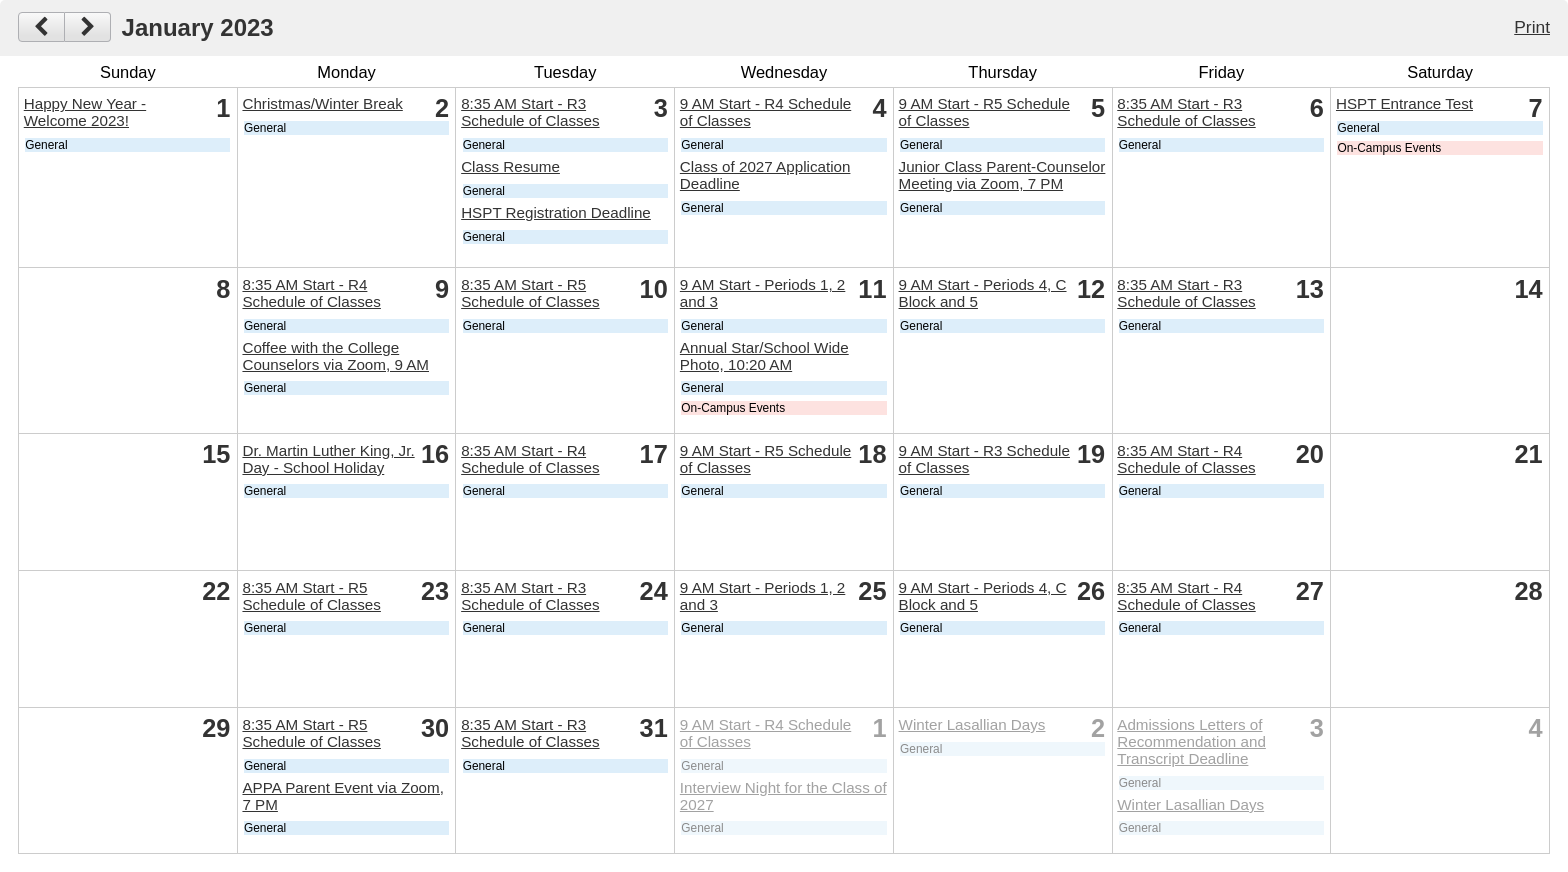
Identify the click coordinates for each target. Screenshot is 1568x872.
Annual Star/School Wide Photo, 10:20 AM (764, 356)
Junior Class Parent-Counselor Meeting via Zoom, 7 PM (1002, 175)
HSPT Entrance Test (1404, 103)
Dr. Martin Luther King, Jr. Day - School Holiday (328, 459)
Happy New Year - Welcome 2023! (85, 112)
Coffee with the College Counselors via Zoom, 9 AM (335, 356)
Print (1532, 27)
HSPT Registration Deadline (556, 212)
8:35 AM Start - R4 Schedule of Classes (311, 293)
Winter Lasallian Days (972, 724)
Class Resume (510, 166)
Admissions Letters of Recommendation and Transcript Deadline (1191, 741)
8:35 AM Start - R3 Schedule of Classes (530, 112)
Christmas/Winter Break (322, 103)
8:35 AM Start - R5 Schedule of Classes (530, 293)
